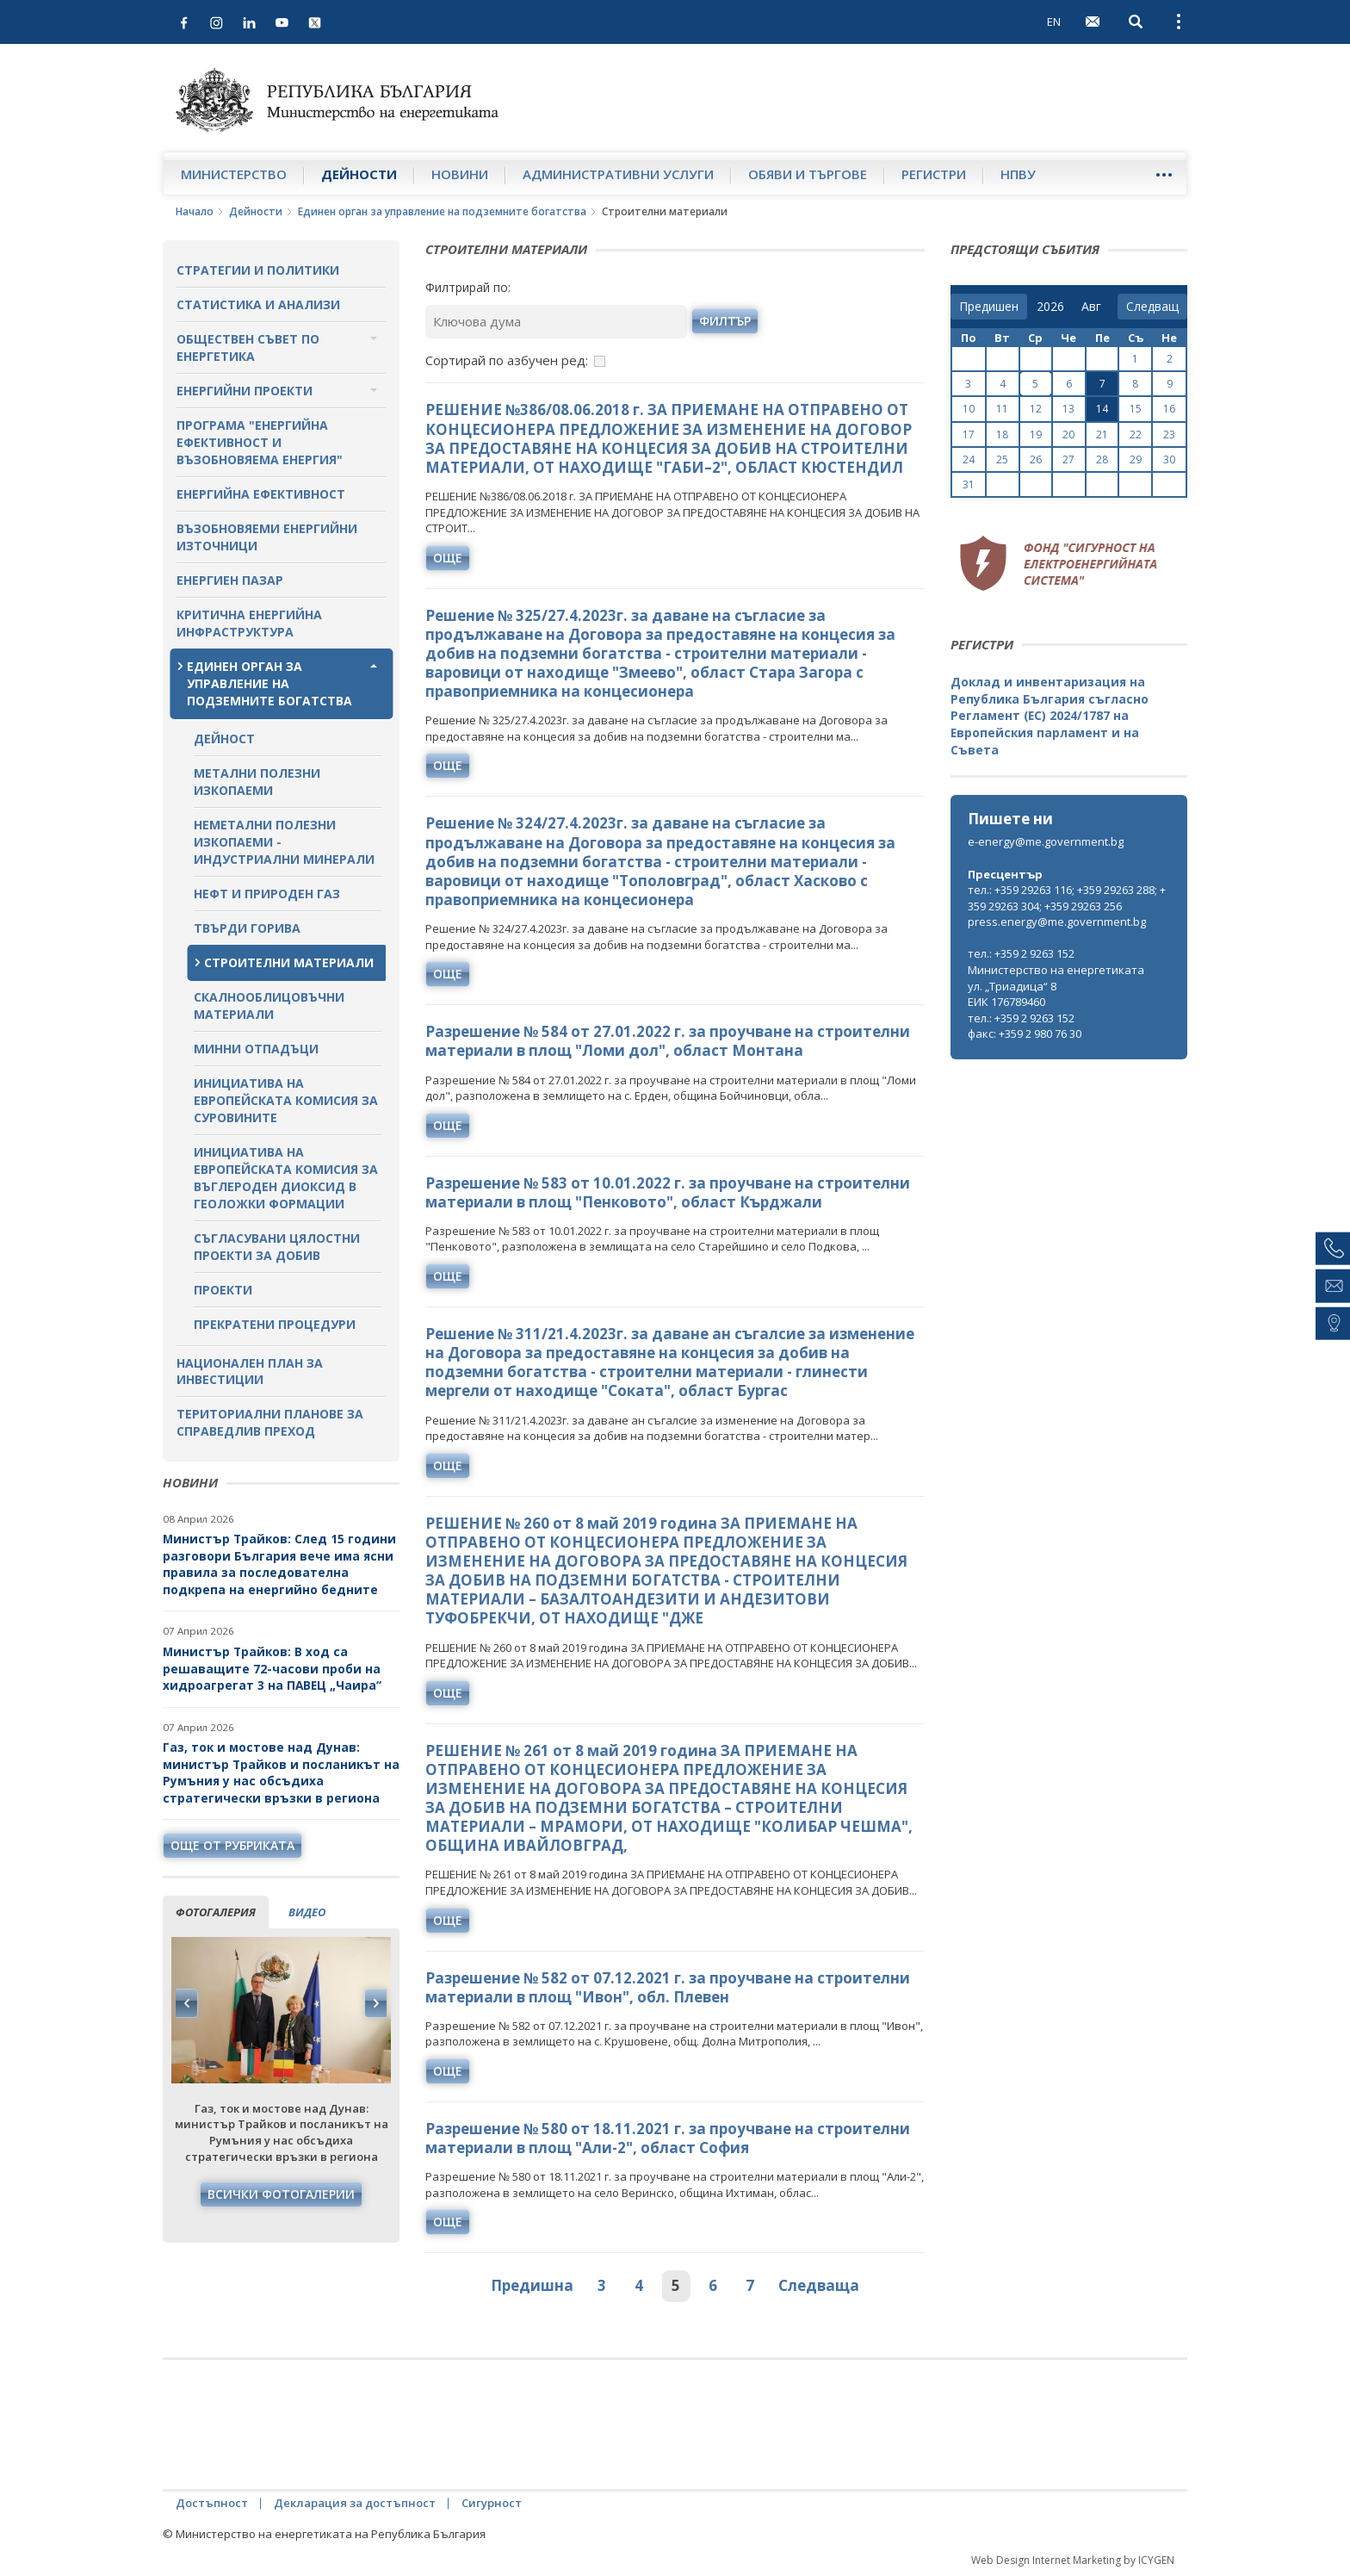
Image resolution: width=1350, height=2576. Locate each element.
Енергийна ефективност (260, 494)
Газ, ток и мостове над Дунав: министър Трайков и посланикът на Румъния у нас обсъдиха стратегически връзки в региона (281, 1772)
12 (1036, 408)
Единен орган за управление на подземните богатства (442, 211)
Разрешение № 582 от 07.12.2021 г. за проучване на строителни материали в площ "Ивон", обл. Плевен (667, 1987)
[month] (1094, 306)
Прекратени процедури (275, 1324)
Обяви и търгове (807, 174)
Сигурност (491, 2503)
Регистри (933, 174)
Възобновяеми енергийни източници (266, 537)
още (447, 557)
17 (969, 434)
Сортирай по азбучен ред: (506, 360)
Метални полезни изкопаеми (257, 781)
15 (1136, 408)
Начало (195, 211)
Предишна (532, 2285)
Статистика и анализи (258, 304)
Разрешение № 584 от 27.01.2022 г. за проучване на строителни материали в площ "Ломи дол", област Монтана (667, 1040)
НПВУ (1018, 174)
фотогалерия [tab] (216, 1912)
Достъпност (212, 2503)
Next (375, 2003)
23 (1169, 434)
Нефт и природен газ (267, 893)
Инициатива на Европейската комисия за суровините (286, 1100)
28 (1102, 459)
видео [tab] (306, 1912)
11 (1002, 408)
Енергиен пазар (229, 580)
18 (1002, 434)
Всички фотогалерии (281, 2194)
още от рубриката (232, 1845)
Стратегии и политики (257, 270)
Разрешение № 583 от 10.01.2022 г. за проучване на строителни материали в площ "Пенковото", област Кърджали (667, 1192)
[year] (1050, 306)
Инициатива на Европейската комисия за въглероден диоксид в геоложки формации (286, 1178)
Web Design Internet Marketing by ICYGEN (1072, 2560)
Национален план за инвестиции (249, 1371)
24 (969, 459)
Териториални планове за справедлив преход (269, 1422)
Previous (187, 2003)
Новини (459, 174)
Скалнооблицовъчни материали (269, 1005)
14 (1102, 408)
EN (1054, 21)
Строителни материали (289, 962)
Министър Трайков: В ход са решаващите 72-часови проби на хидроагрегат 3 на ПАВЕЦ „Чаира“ (274, 1668)
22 (1136, 434)
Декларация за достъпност (355, 2503)
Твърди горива (247, 928)
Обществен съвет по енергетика (247, 347)
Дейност (224, 738)
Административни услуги (618, 174)
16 (1169, 408)
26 (1036, 459)
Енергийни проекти (244, 390)
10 (969, 408)
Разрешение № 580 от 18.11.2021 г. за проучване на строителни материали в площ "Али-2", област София (667, 2138)
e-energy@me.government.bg (1046, 841)
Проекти (223, 1290)
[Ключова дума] (556, 321)
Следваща (818, 2285)
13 (1068, 408)
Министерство (234, 174)
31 (969, 484)
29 (1136, 459)
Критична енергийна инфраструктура (249, 623)
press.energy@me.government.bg (1057, 921)
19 (1036, 434)
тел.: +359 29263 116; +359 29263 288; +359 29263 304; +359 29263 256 (1067, 898)
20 (1068, 434)
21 (1102, 434)
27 (1068, 459)
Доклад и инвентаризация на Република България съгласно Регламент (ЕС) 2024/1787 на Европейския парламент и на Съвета (1050, 715)
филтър (725, 321)
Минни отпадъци (256, 1048)
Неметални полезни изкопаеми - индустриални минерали (284, 841)
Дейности (359, 174)
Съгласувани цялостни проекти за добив (277, 1246)
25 (1002, 459)
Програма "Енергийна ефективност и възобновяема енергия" (259, 442)
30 (1169, 459)
